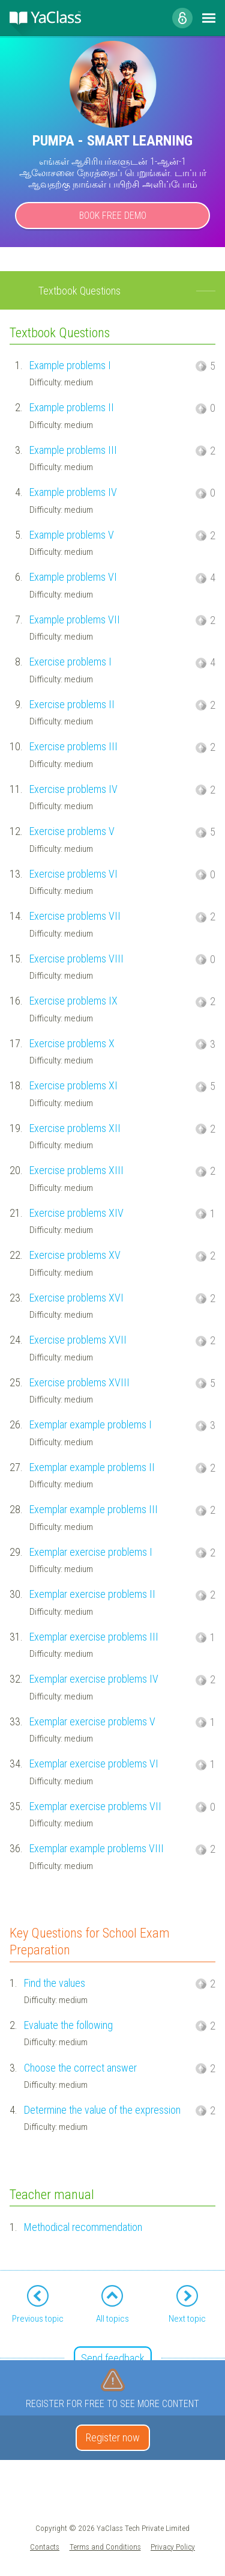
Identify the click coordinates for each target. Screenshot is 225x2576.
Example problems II (71, 407)
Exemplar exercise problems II (92, 1594)
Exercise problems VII (75, 916)
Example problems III (73, 450)
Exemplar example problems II (92, 1467)
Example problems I (70, 365)
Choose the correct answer (80, 2067)
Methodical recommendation (83, 2227)
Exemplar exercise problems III (93, 1636)
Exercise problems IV (73, 789)
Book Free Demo (112, 215)
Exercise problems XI (73, 1085)
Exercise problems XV (75, 1255)
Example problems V (71, 534)
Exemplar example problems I (90, 1424)
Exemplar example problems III (93, 1509)
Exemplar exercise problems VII (95, 1806)
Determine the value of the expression (102, 2109)
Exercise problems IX (73, 1000)
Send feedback (113, 2358)
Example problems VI (73, 577)
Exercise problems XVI (76, 1297)
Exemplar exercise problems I (90, 1552)
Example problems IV (73, 492)
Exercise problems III (73, 746)
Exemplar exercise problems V (92, 1721)
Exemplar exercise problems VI (93, 1763)
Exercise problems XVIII (79, 1382)
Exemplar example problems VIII (96, 1848)
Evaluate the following (68, 2025)
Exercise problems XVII (78, 1339)
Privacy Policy (173, 2546)
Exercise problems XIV (76, 1213)
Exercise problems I (70, 661)
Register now (113, 2437)
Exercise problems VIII (76, 958)
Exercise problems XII (75, 1128)
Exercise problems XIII (76, 1170)
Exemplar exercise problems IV (93, 1678)
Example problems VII (74, 619)
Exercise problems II (72, 704)
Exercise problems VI (73, 873)
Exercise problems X (72, 1043)
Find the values (54, 1983)
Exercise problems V (72, 831)
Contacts (44, 2546)
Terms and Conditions (105, 2546)
